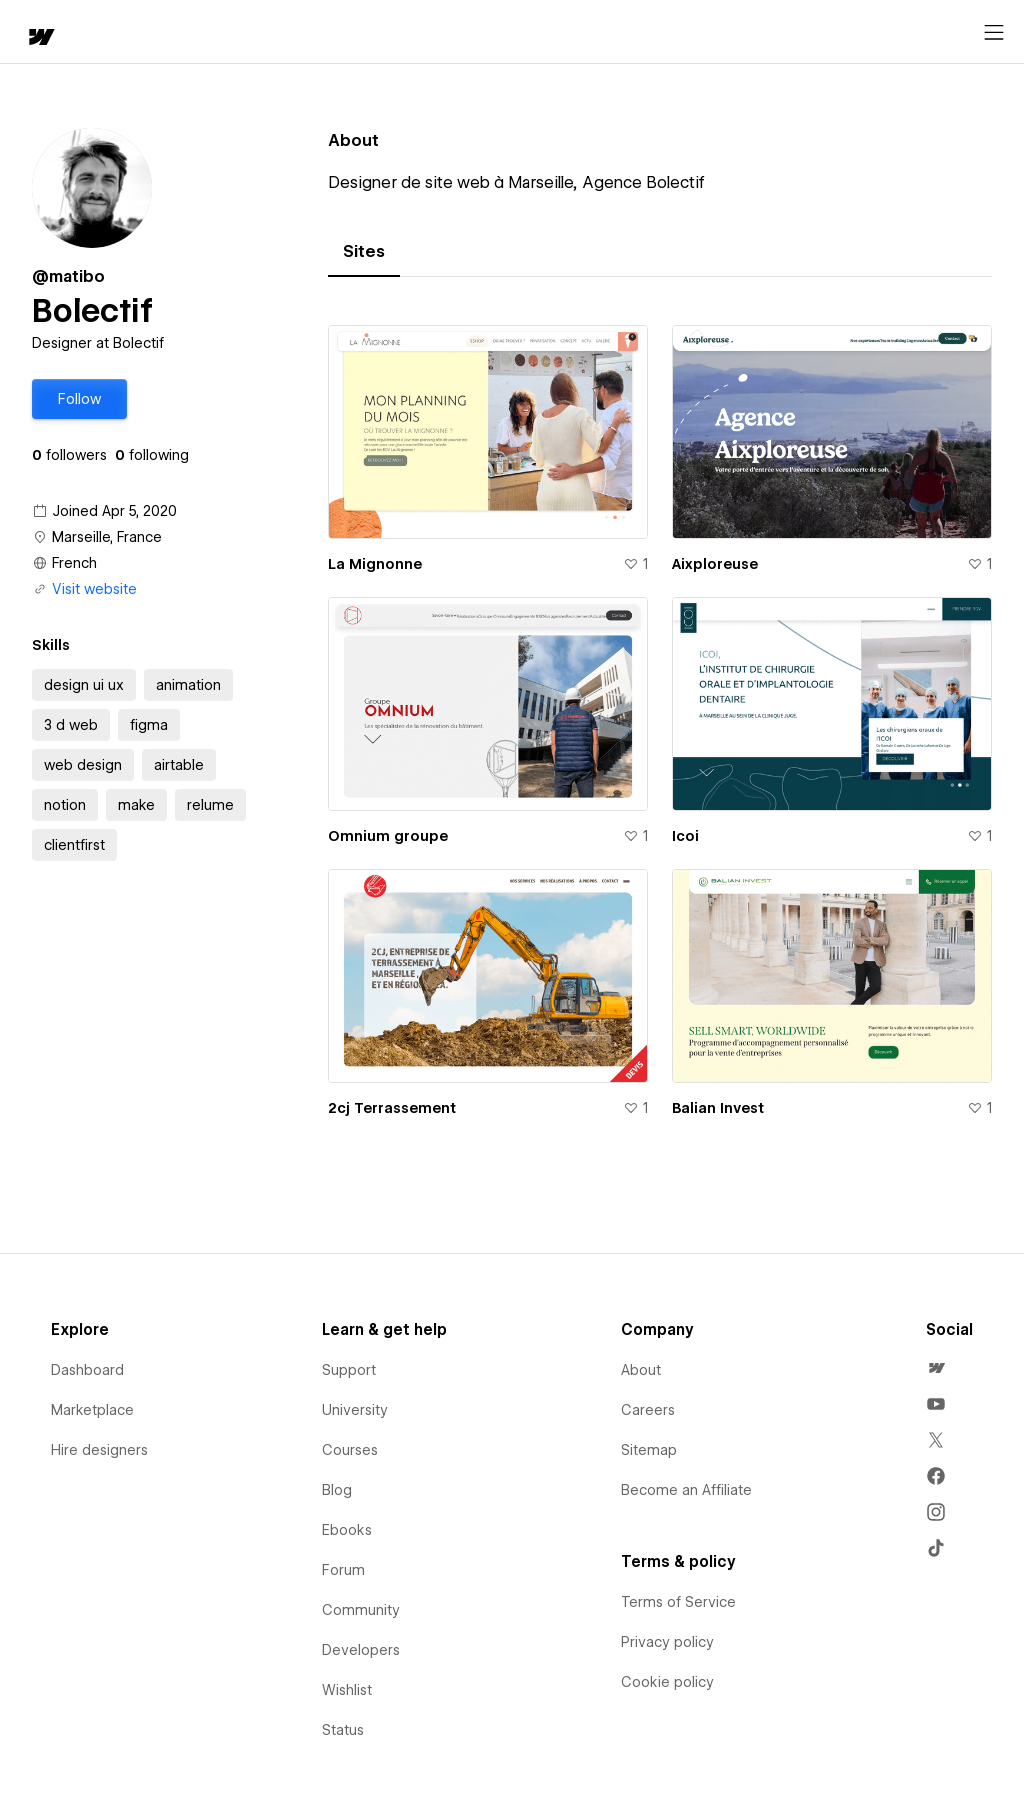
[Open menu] (994, 33)
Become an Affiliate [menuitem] (686, 1490)
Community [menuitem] (361, 1610)
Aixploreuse (715, 564)
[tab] (364, 252)
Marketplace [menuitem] (92, 1410)
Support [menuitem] (349, 1370)
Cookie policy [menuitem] (667, 1682)
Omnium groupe (388, 836)
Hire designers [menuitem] (99, 1450)
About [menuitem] (641, 1370)
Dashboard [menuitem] (87, 1370)
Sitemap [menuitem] (649, 1450)
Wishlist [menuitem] (347, 1690)
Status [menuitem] (343, 1730)
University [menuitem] (355, 1410)
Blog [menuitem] (337, 1490)
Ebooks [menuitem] (347, 1530)
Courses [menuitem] (350, 1450)
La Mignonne (375, 564)
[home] (40, 38)
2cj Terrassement (392, 1108)
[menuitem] (936, 1368)
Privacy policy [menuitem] (667, 1642)
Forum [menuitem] (343, 1570)
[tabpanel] (660, 733)
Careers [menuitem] (648, 1410)
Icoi (685, 836)
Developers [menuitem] (361, 1650)
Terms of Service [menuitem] (678, 1602)
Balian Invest (718, 1108)
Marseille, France (107, 537)
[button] (79, 399)
